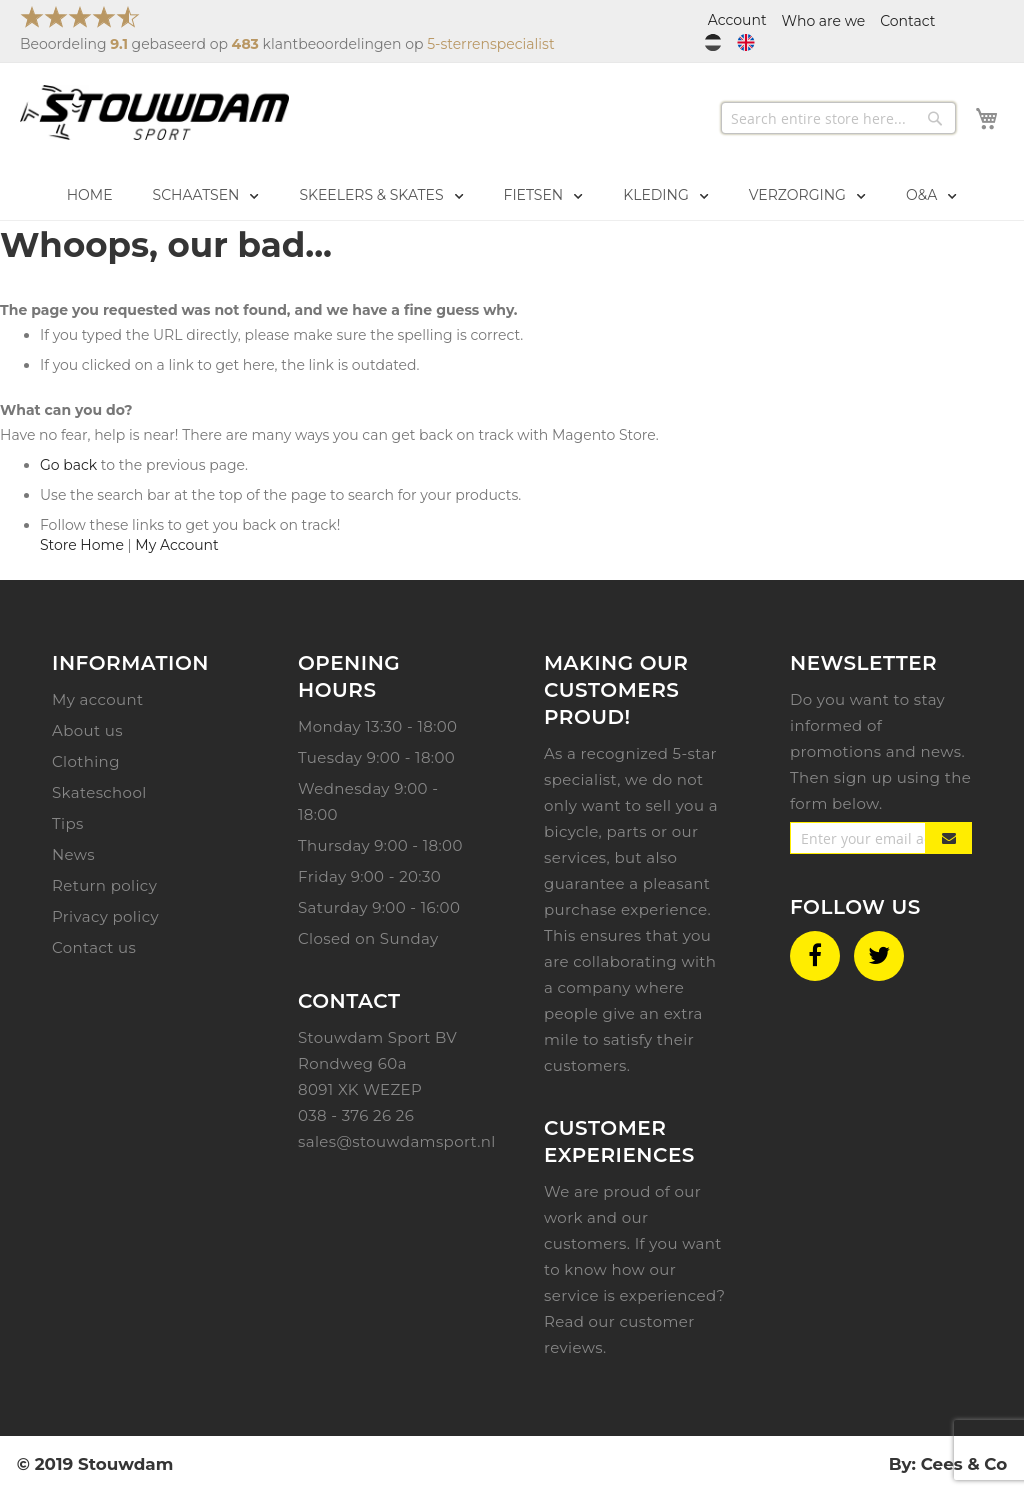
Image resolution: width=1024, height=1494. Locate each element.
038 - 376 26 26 (356, 1115)
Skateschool (99, 792)
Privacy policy (105, 916)
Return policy (104, 885)
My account (97, 699)
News (73, 854)
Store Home (82, 545)
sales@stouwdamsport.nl (397, 1141)
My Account (176, 545)
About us (87, 730)
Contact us (94, 947)
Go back (68, 465)
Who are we (824, 21)
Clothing (86, 761)
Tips (68, 823)
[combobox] (838, 118)
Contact (907, 21)
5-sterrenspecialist (490, 44)
